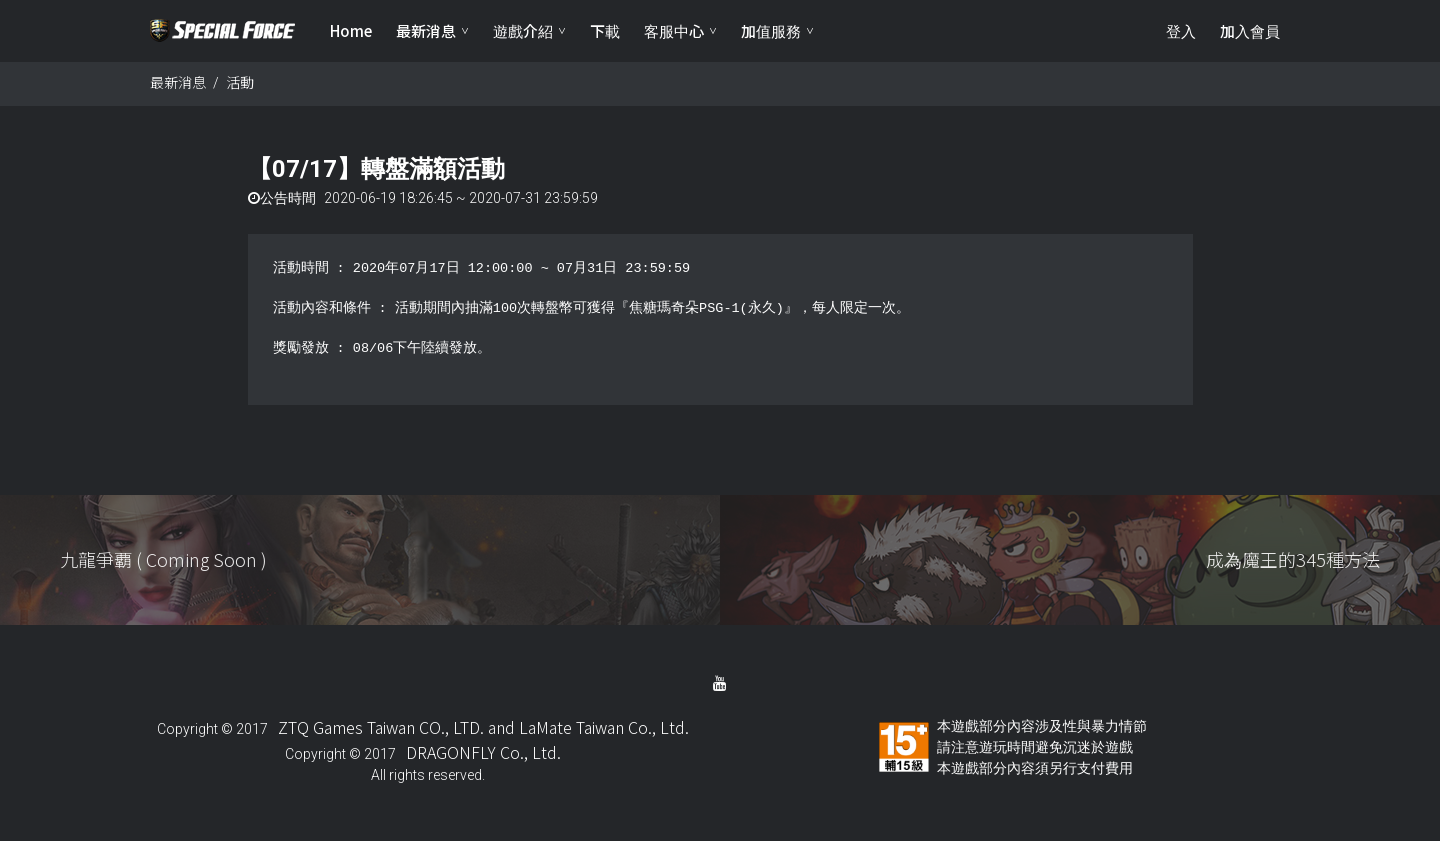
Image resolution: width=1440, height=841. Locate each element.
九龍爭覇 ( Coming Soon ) (163, 559)
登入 (1181, 30)
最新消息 (426, 30)
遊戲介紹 (523, 30)
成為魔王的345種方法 (1293, 559)
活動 (240, 83)
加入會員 (1250, 30)
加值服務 (771, 30)
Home (351, 30)
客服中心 (674, 30)
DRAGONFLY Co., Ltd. (483, 752)
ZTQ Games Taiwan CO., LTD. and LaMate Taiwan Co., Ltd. (483, 727)
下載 (605, 30)
